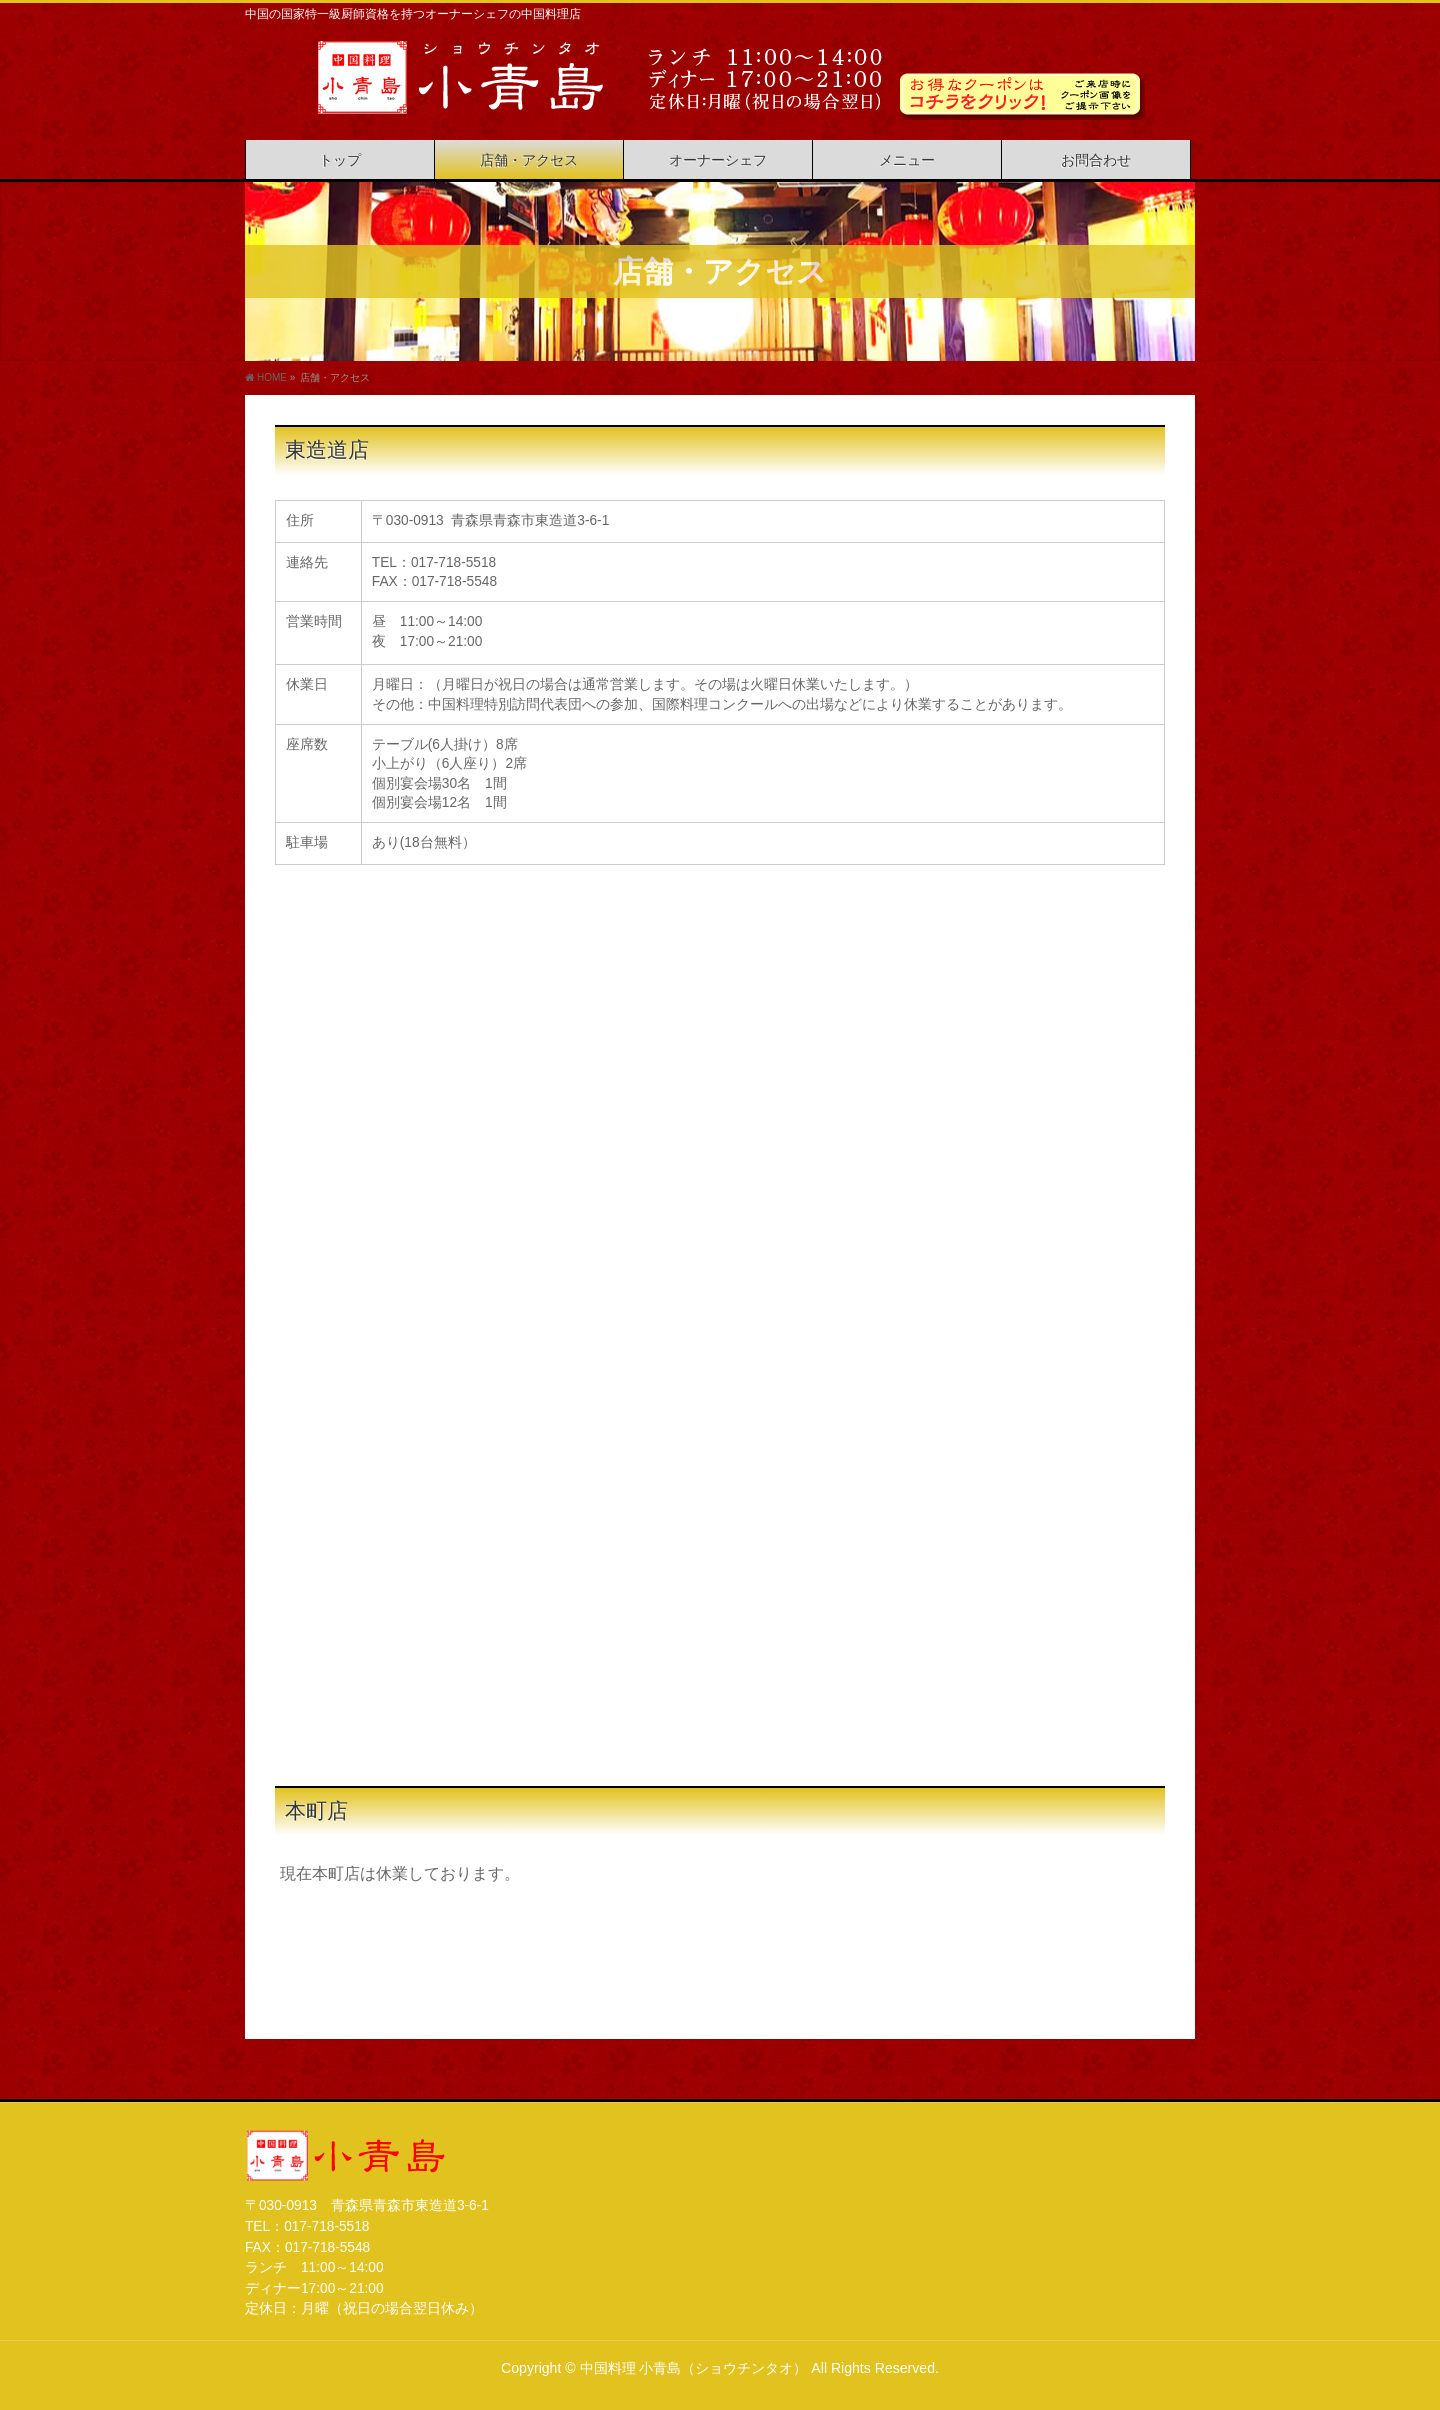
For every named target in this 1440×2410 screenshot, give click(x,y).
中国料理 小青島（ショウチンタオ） (694, 2368)
